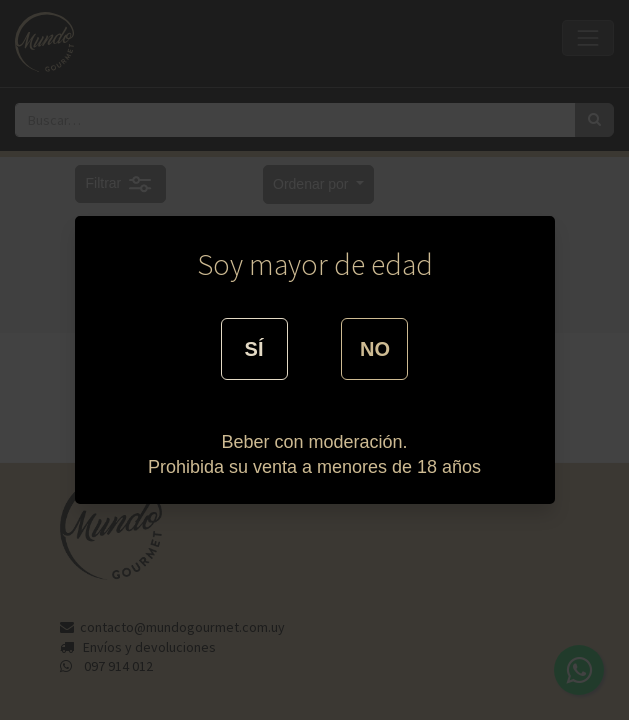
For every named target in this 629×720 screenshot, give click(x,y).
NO (375, 349)
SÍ (254, 349)
